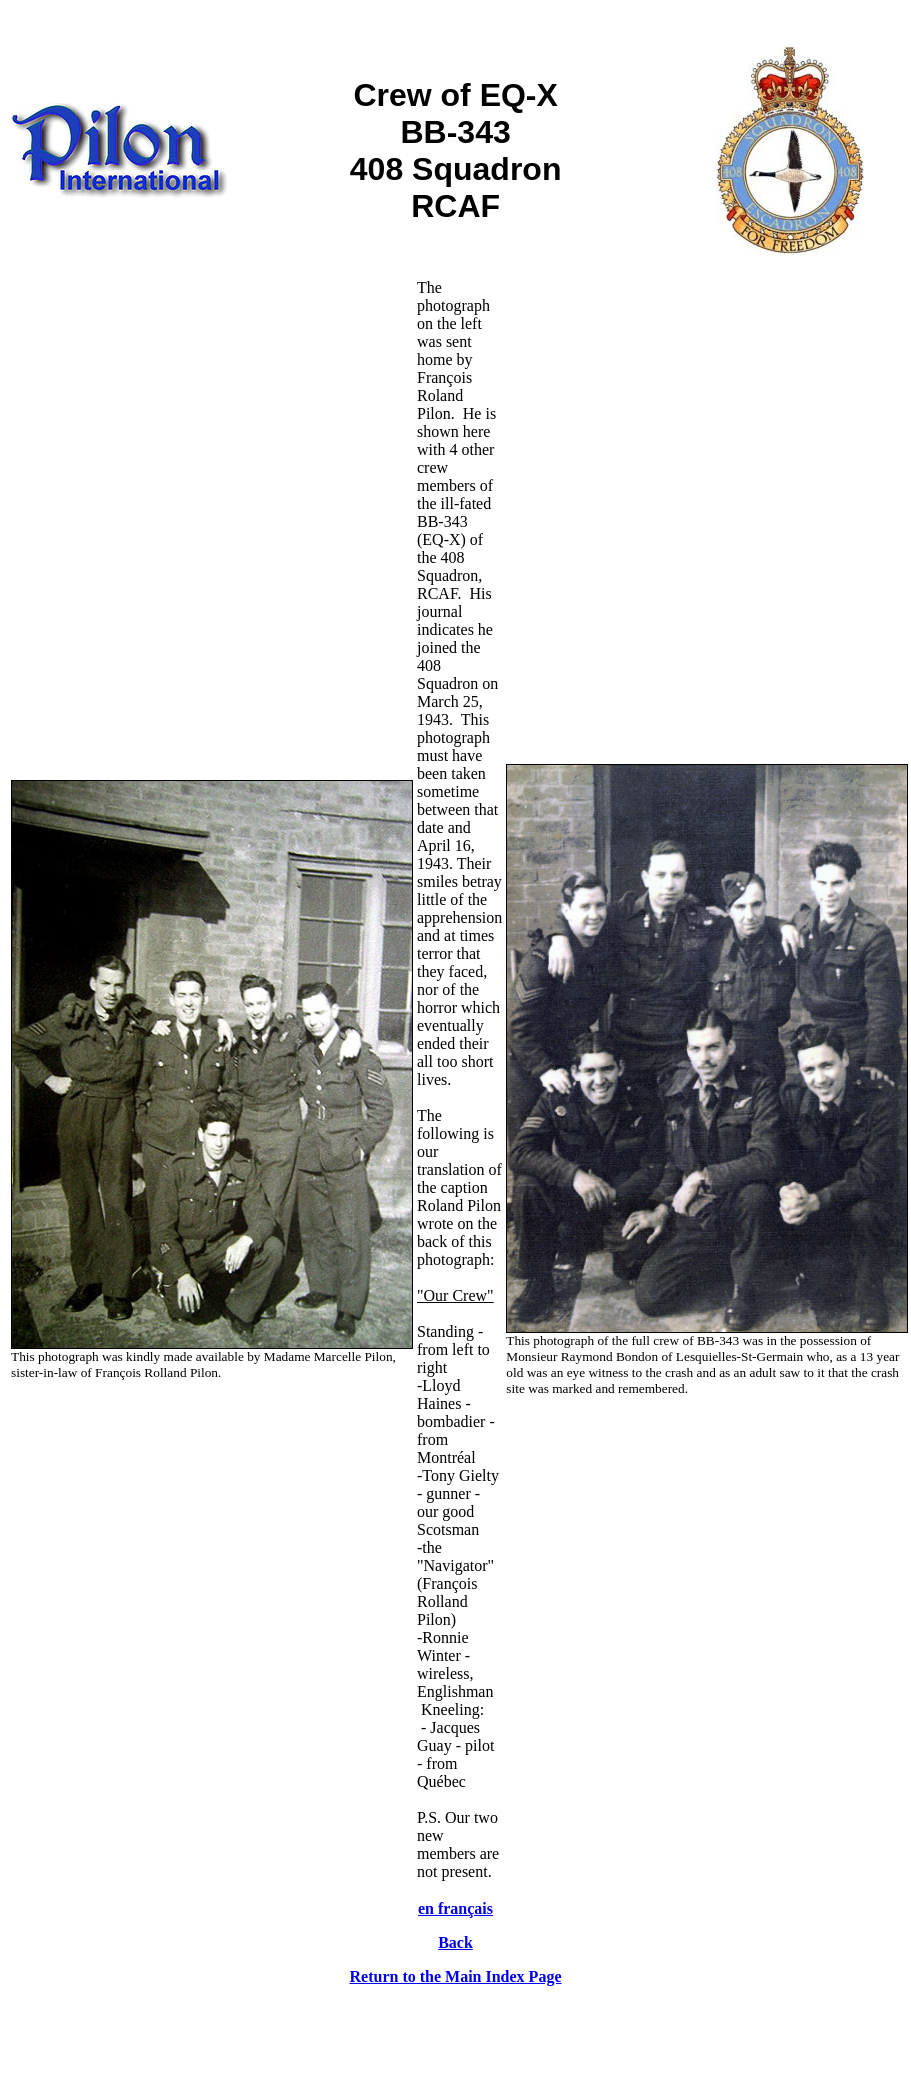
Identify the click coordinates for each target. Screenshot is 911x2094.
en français (455, 1908)
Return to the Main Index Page (456, 1976)
